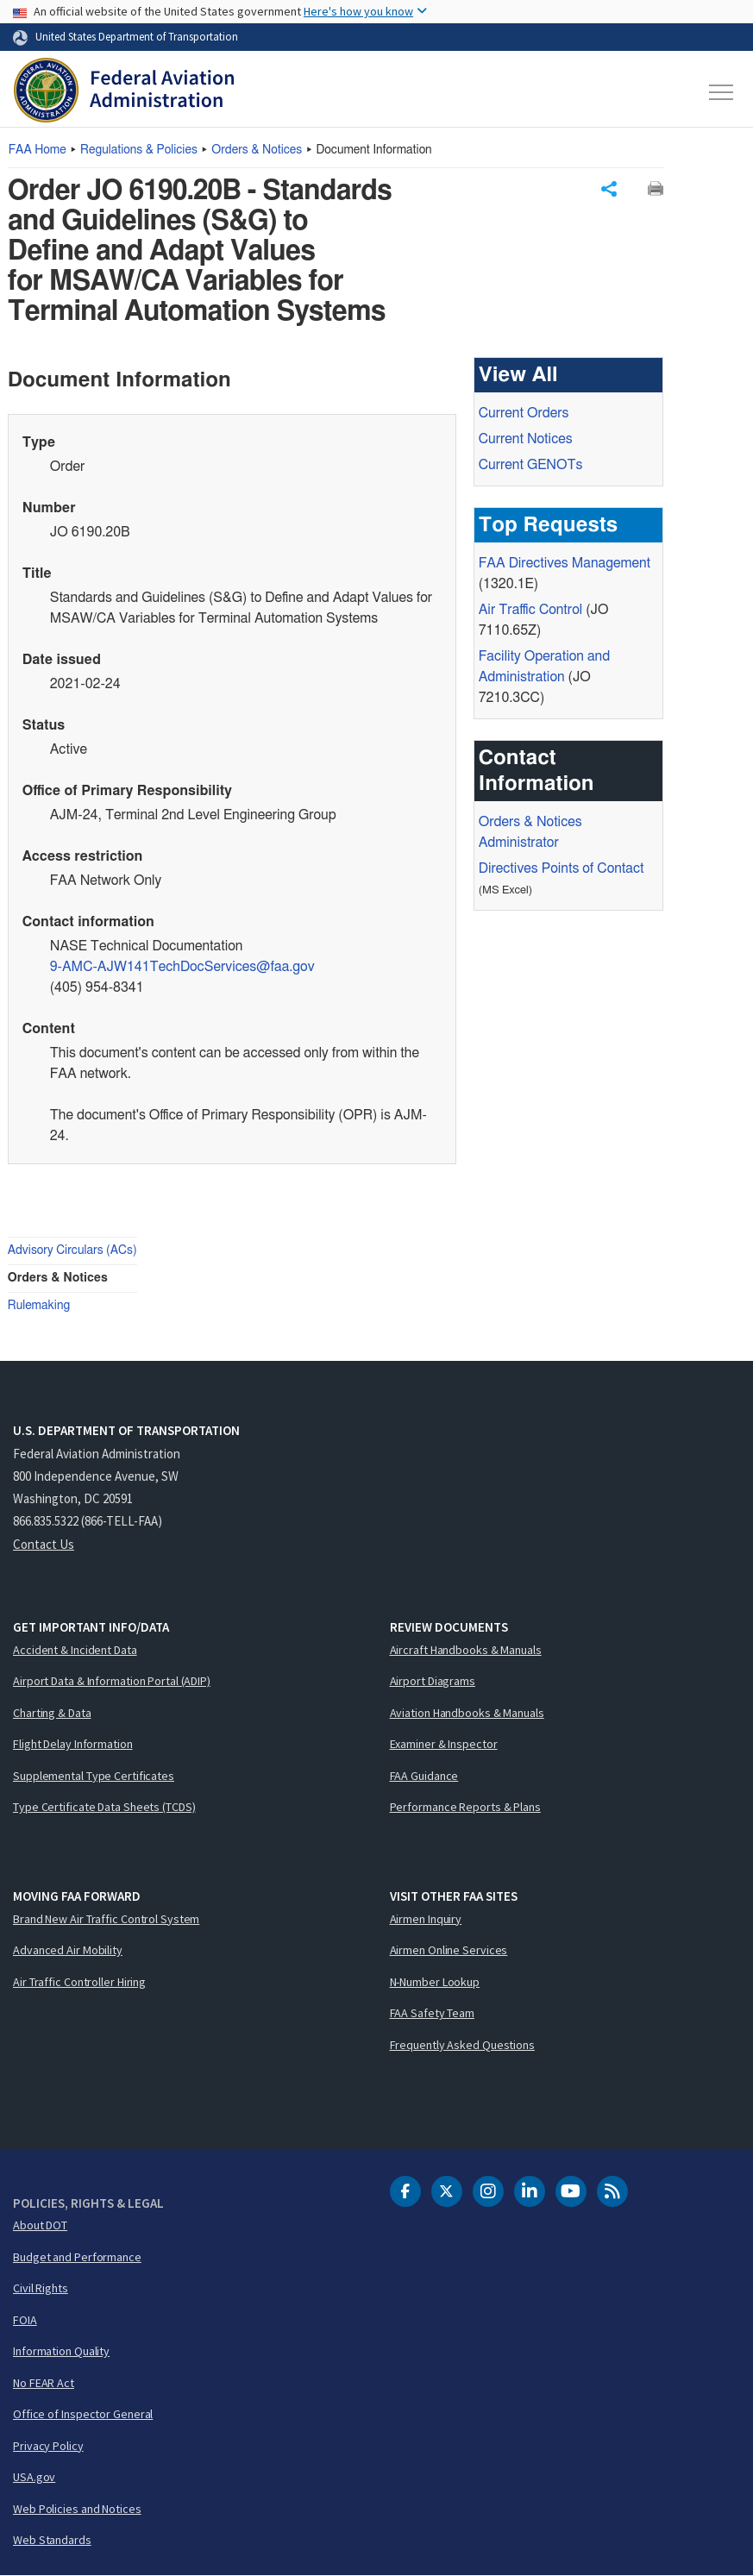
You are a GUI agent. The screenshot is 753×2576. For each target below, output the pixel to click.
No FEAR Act (43, 2383)
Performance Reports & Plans (465, 1807)
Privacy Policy (48, 2446)
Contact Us (43, 1544)
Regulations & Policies (139, 150)
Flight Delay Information (73, 1744)
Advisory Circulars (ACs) (72, 1251)
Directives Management (564, 564)
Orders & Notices (256, 150)
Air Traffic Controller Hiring (79, 1982)
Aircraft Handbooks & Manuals (466, 1650)
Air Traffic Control (530, 610)
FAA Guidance (424, 1775)
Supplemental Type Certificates (93, 1775)
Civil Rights (40, 2289)
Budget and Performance (77, 2257)
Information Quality (61, 2352)
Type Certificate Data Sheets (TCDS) (104, 1807)
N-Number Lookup (435, 1982)
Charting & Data (52, 1712)
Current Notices (526, 440)
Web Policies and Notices (77, 2508)
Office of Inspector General (83, 2414)
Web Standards (52, 2540)
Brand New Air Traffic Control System (106, 1919)
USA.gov (34, 2477)
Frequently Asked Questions (462, 2045)
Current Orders (524, 414)
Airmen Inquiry (426, 1919)
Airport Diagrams (432, 1681)
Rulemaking (39, 1307)
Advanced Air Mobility (67, 1951)
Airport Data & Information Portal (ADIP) (111, 1681)
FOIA (25, 2320)
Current (531, 466)
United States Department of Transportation (136, 36)
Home (37, 150)
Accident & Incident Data (75, 1650)
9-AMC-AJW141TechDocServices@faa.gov (182, 968)
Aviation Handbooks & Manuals (467, 1712)
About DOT (40, 2226)
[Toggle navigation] (722, 92)
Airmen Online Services (449, 1951)
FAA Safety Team (432, 2013)
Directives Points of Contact (561, 869)
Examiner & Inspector (444, 1744)
